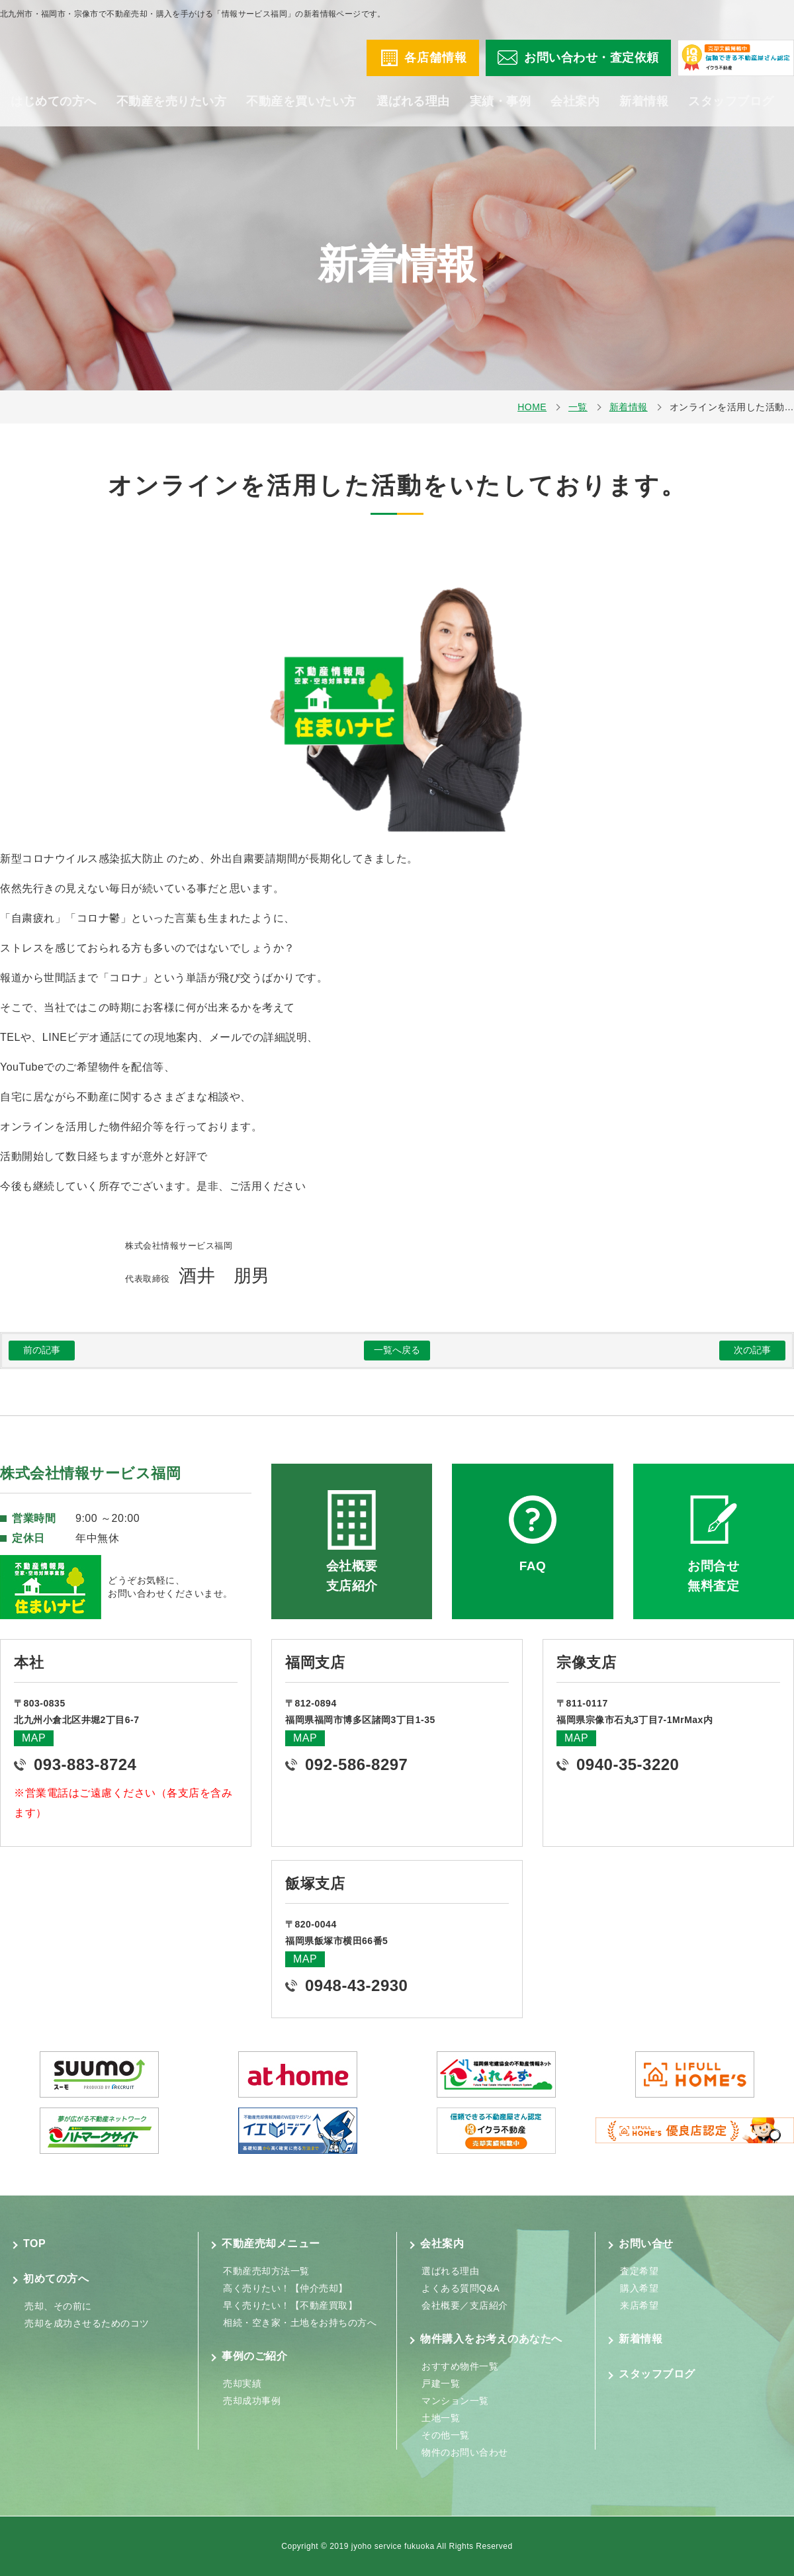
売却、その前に (58, 2306)
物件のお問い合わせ (464, 2452)
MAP (34, 1738)
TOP (34, 2243)
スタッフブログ (731, 112)
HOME (532, 407)
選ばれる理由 (413, 112)
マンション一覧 (455, 2400)
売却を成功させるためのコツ (87, 2323)
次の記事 (752, 1350)
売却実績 (242, 2383)
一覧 (578, 407)
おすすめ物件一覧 (459, 2366)
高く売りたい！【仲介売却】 (285, 2288)
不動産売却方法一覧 (266, 2271)
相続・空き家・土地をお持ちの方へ (299, 2322)
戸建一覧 (440, 2383)
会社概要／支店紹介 (464, 2305)
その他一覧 (445, 2435)
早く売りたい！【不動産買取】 (290, 2305)
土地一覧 (440, 2418)
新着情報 (643, 112)
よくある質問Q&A (460, 2288)
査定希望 (639, 2271)
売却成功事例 (252, 2400)
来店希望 (639, 2305)
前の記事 (41, 1350)
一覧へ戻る (397, 1350)
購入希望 (639, 2288)
